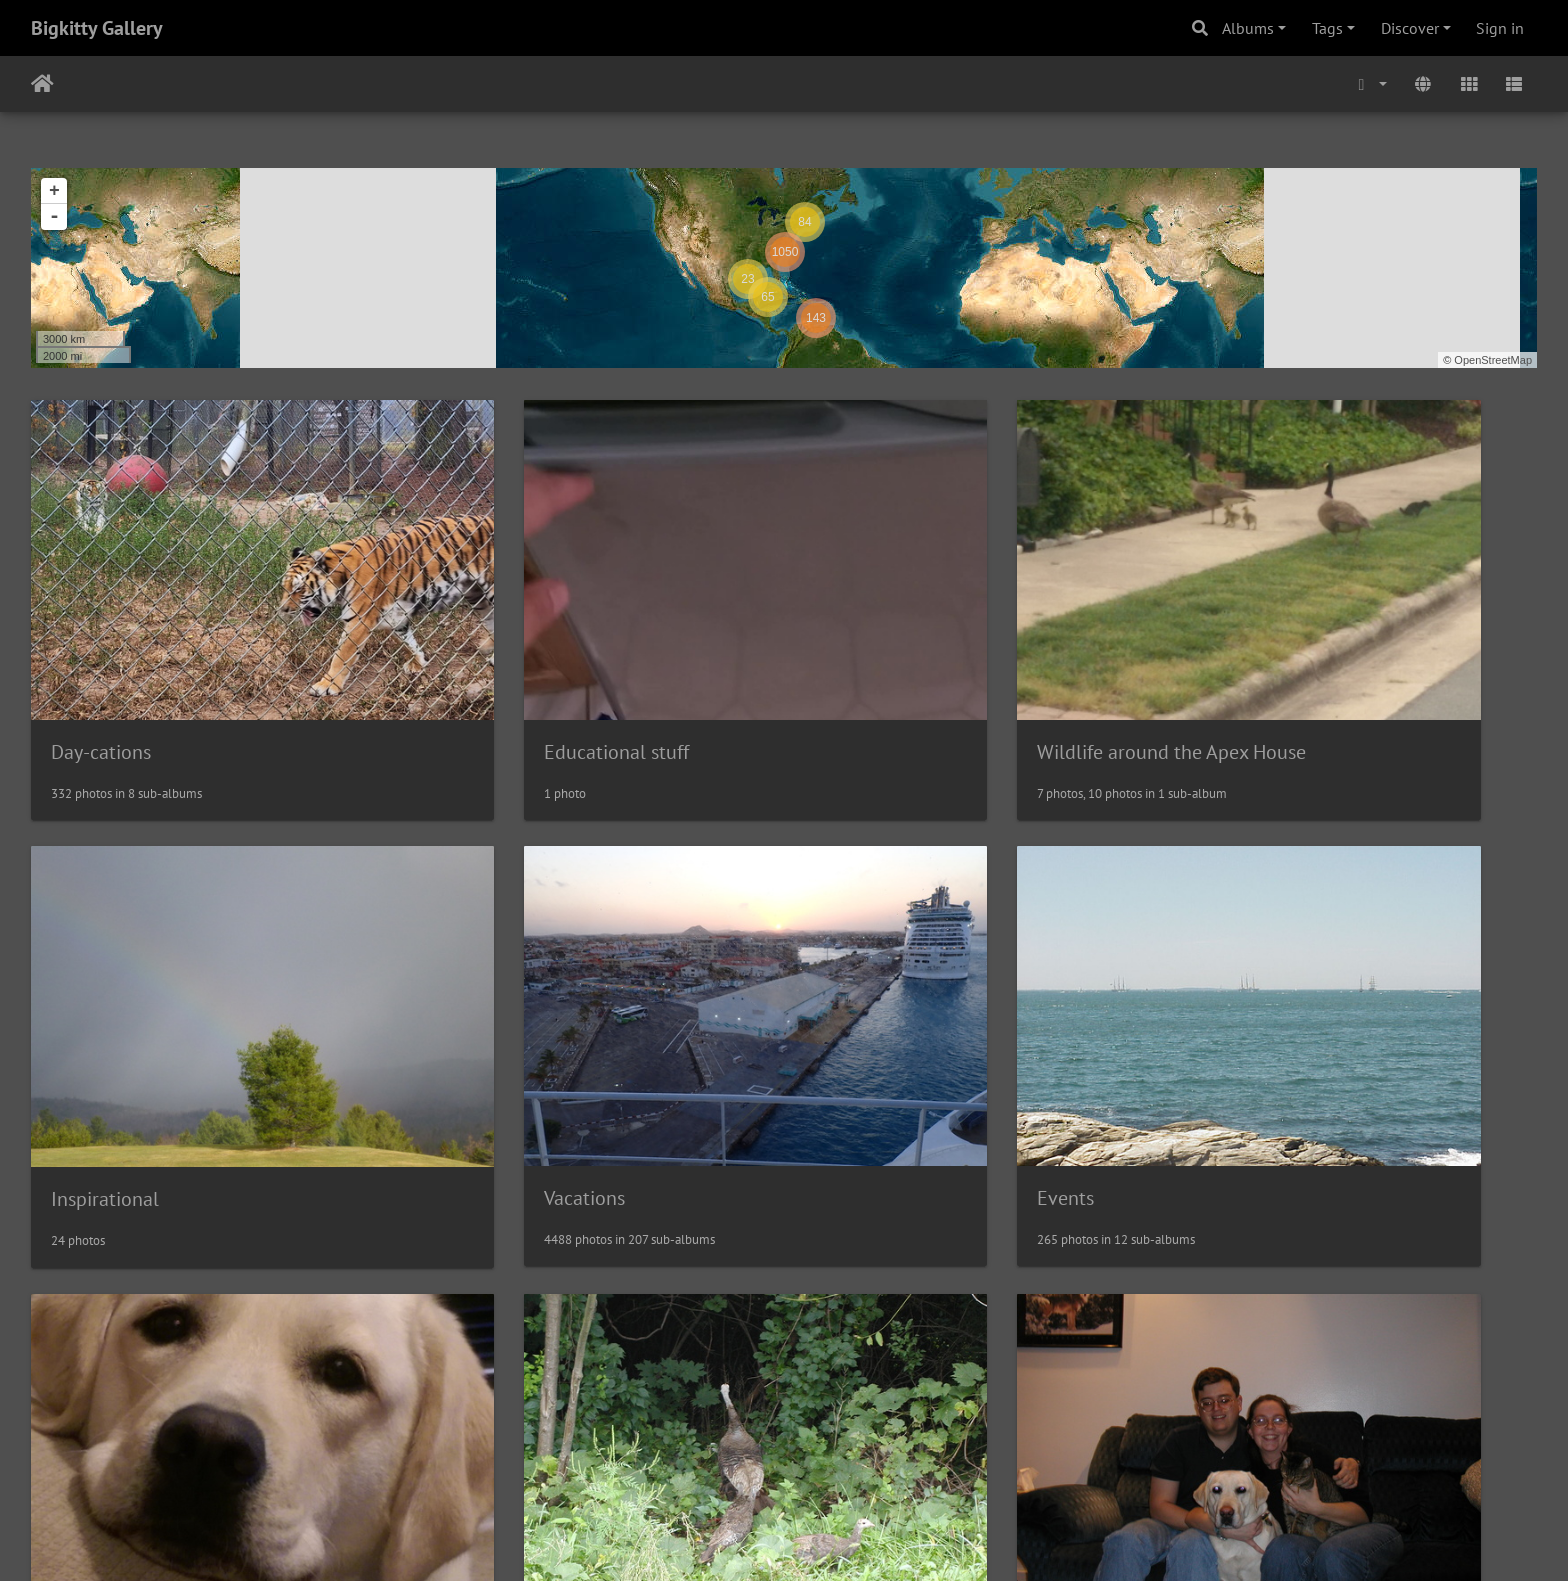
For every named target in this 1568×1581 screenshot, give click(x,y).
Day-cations (101, 676)
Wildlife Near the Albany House (1335, 1048)
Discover (1410, 28)
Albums (1248, 28)
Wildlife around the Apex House (953, 676)
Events (463, 1048)
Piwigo (825, 1539)
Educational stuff (507, 676)
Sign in (1500, 28)
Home (42, 84)
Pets (836, 1048)
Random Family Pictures (153, 1419)
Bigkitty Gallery (97, 28)
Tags (1327, 28)
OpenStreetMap (1493, 360)
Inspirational (1257, 678)
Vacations (91, 1048)
